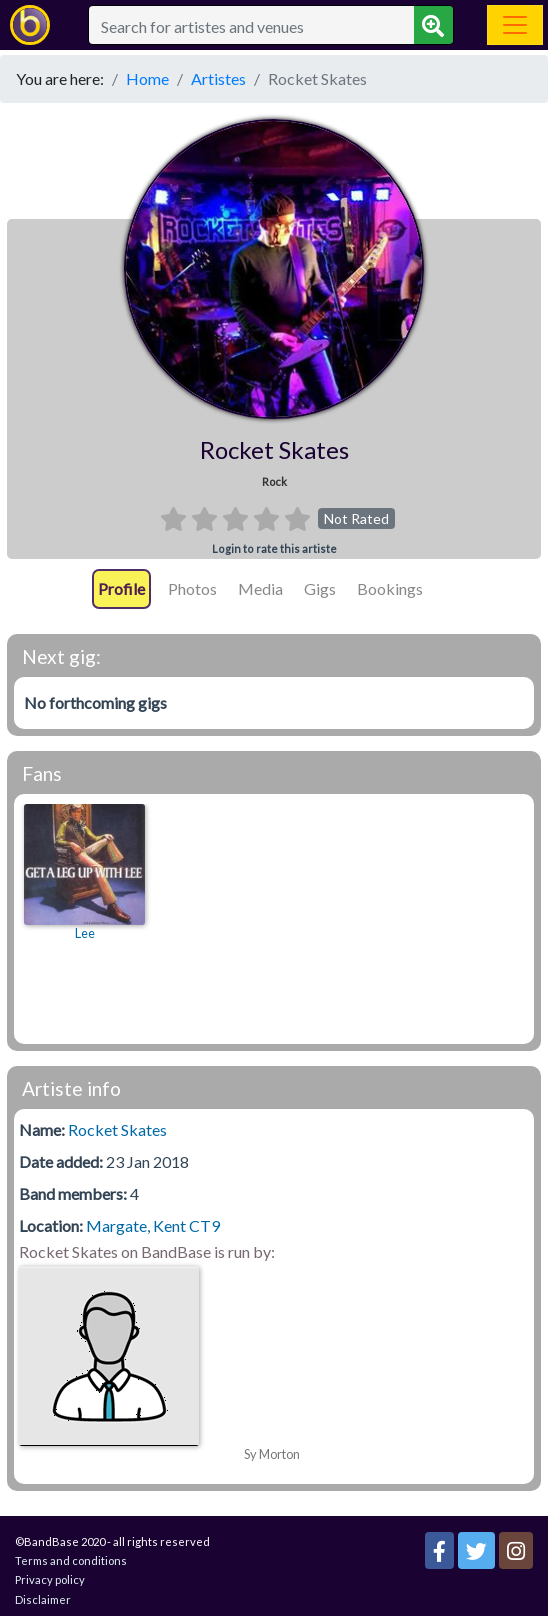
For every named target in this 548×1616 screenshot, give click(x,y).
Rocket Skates (117, 1129)
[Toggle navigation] (515, 25)
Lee (85, 933)
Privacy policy (50, 1579)
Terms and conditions (71, 1560)
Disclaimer (43, 1599)
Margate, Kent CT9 (153, 1225)
